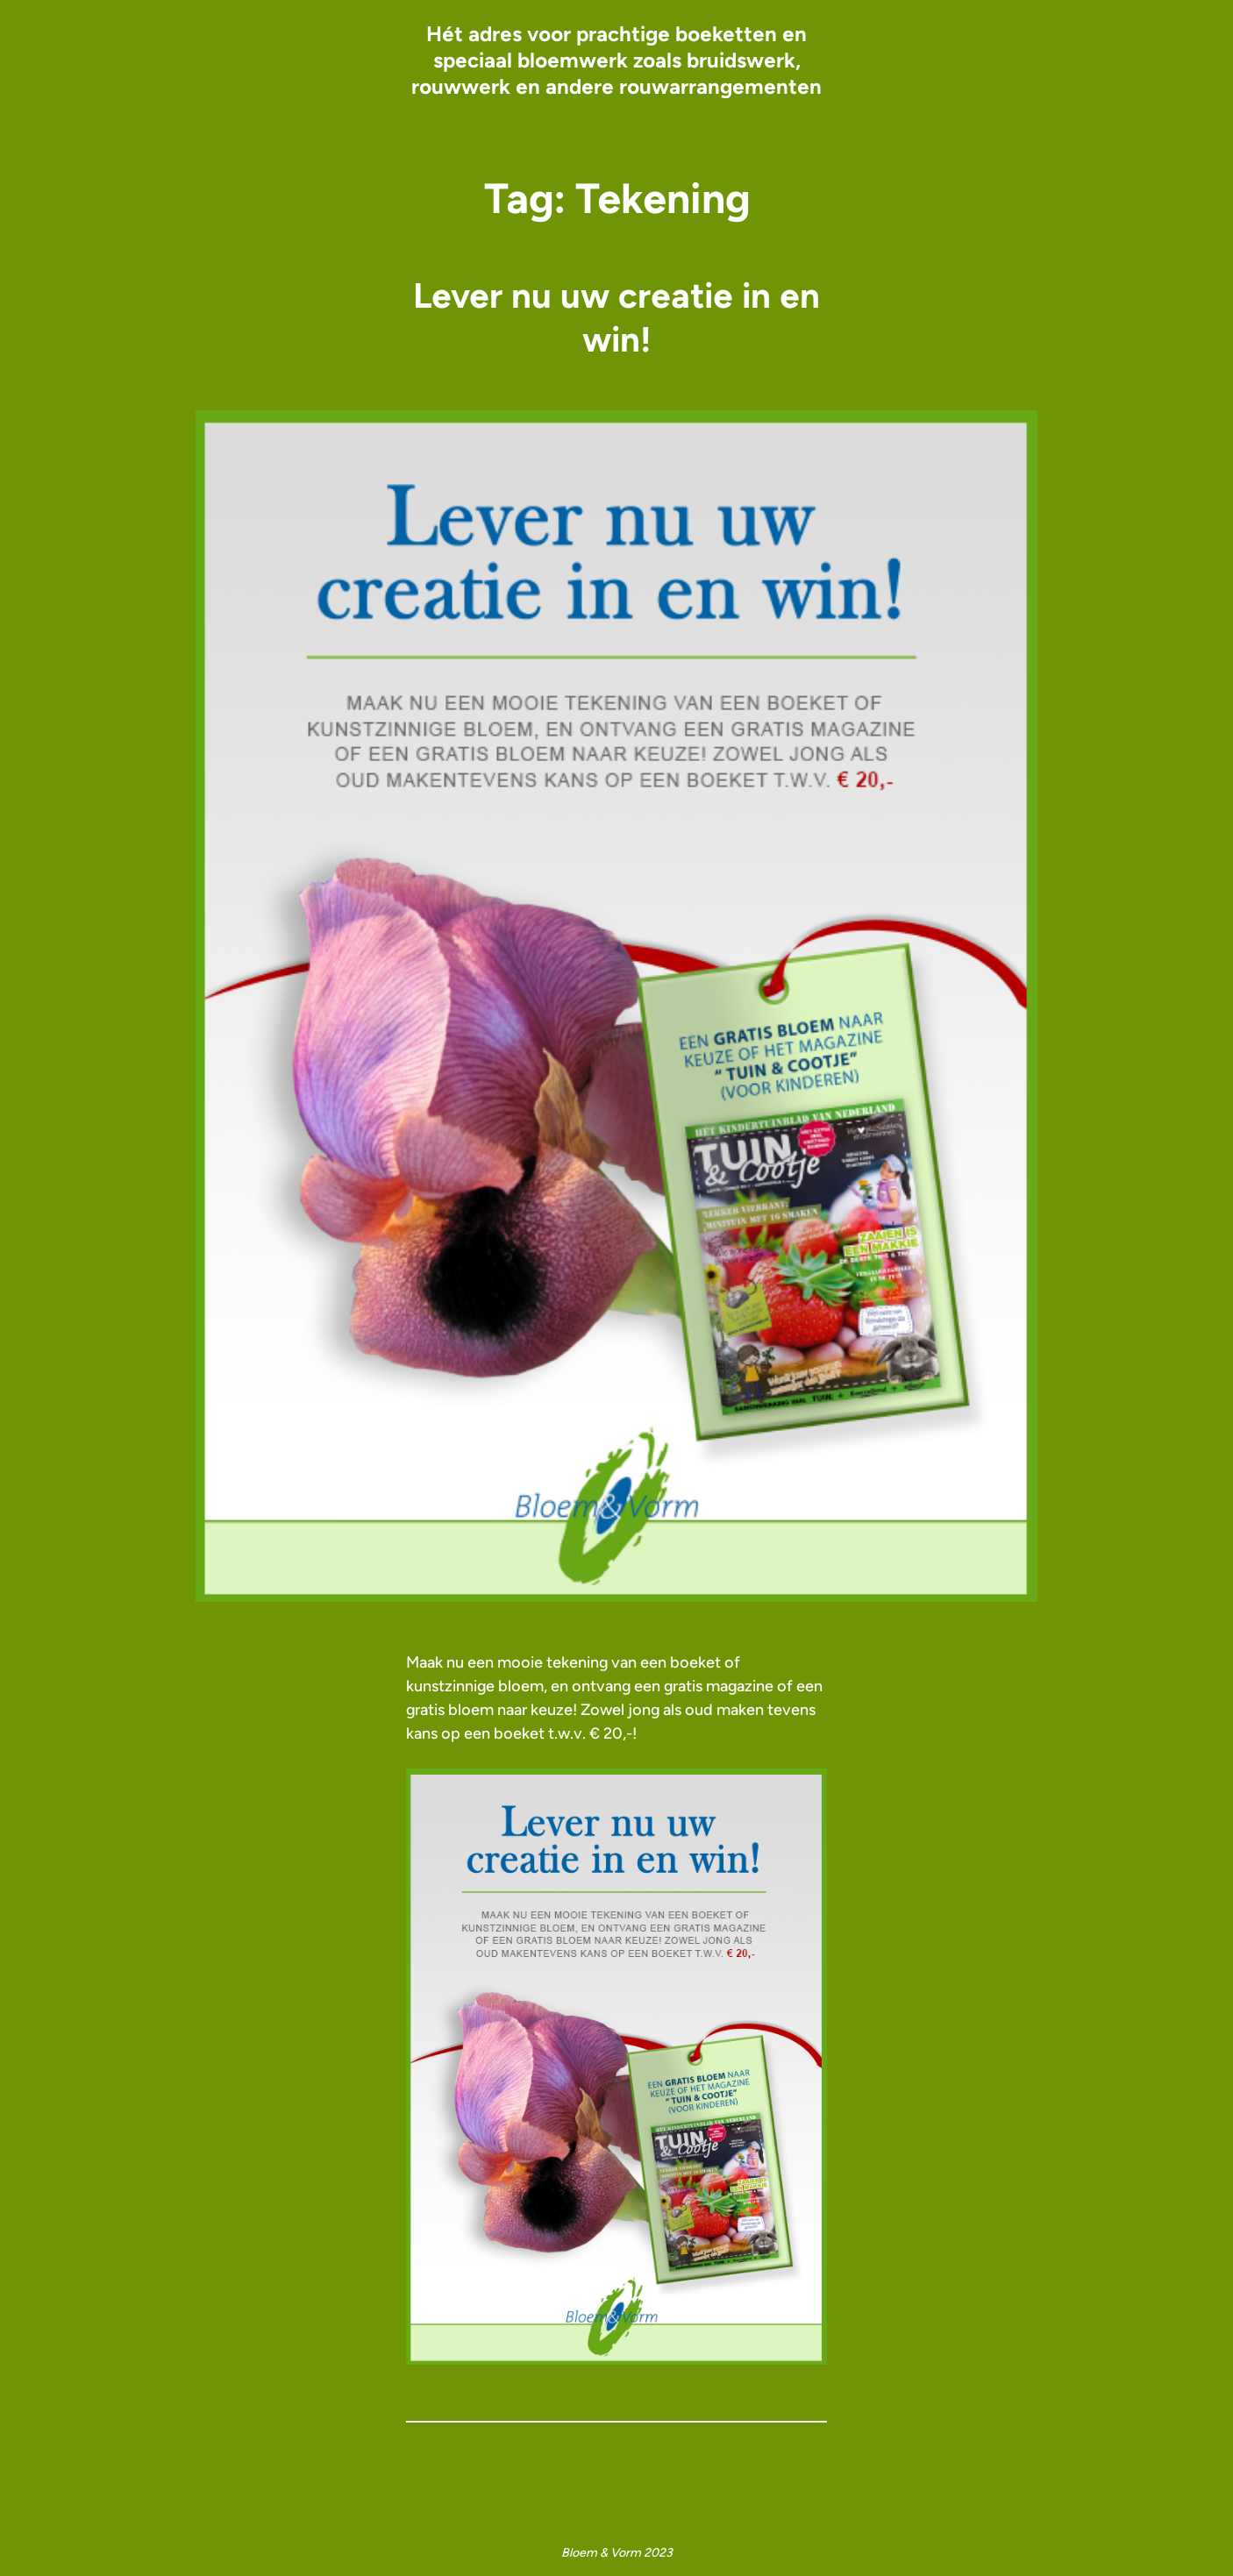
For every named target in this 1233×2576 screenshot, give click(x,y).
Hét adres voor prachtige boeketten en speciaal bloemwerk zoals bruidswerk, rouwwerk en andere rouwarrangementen (616, 60)
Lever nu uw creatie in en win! (616, 317)
